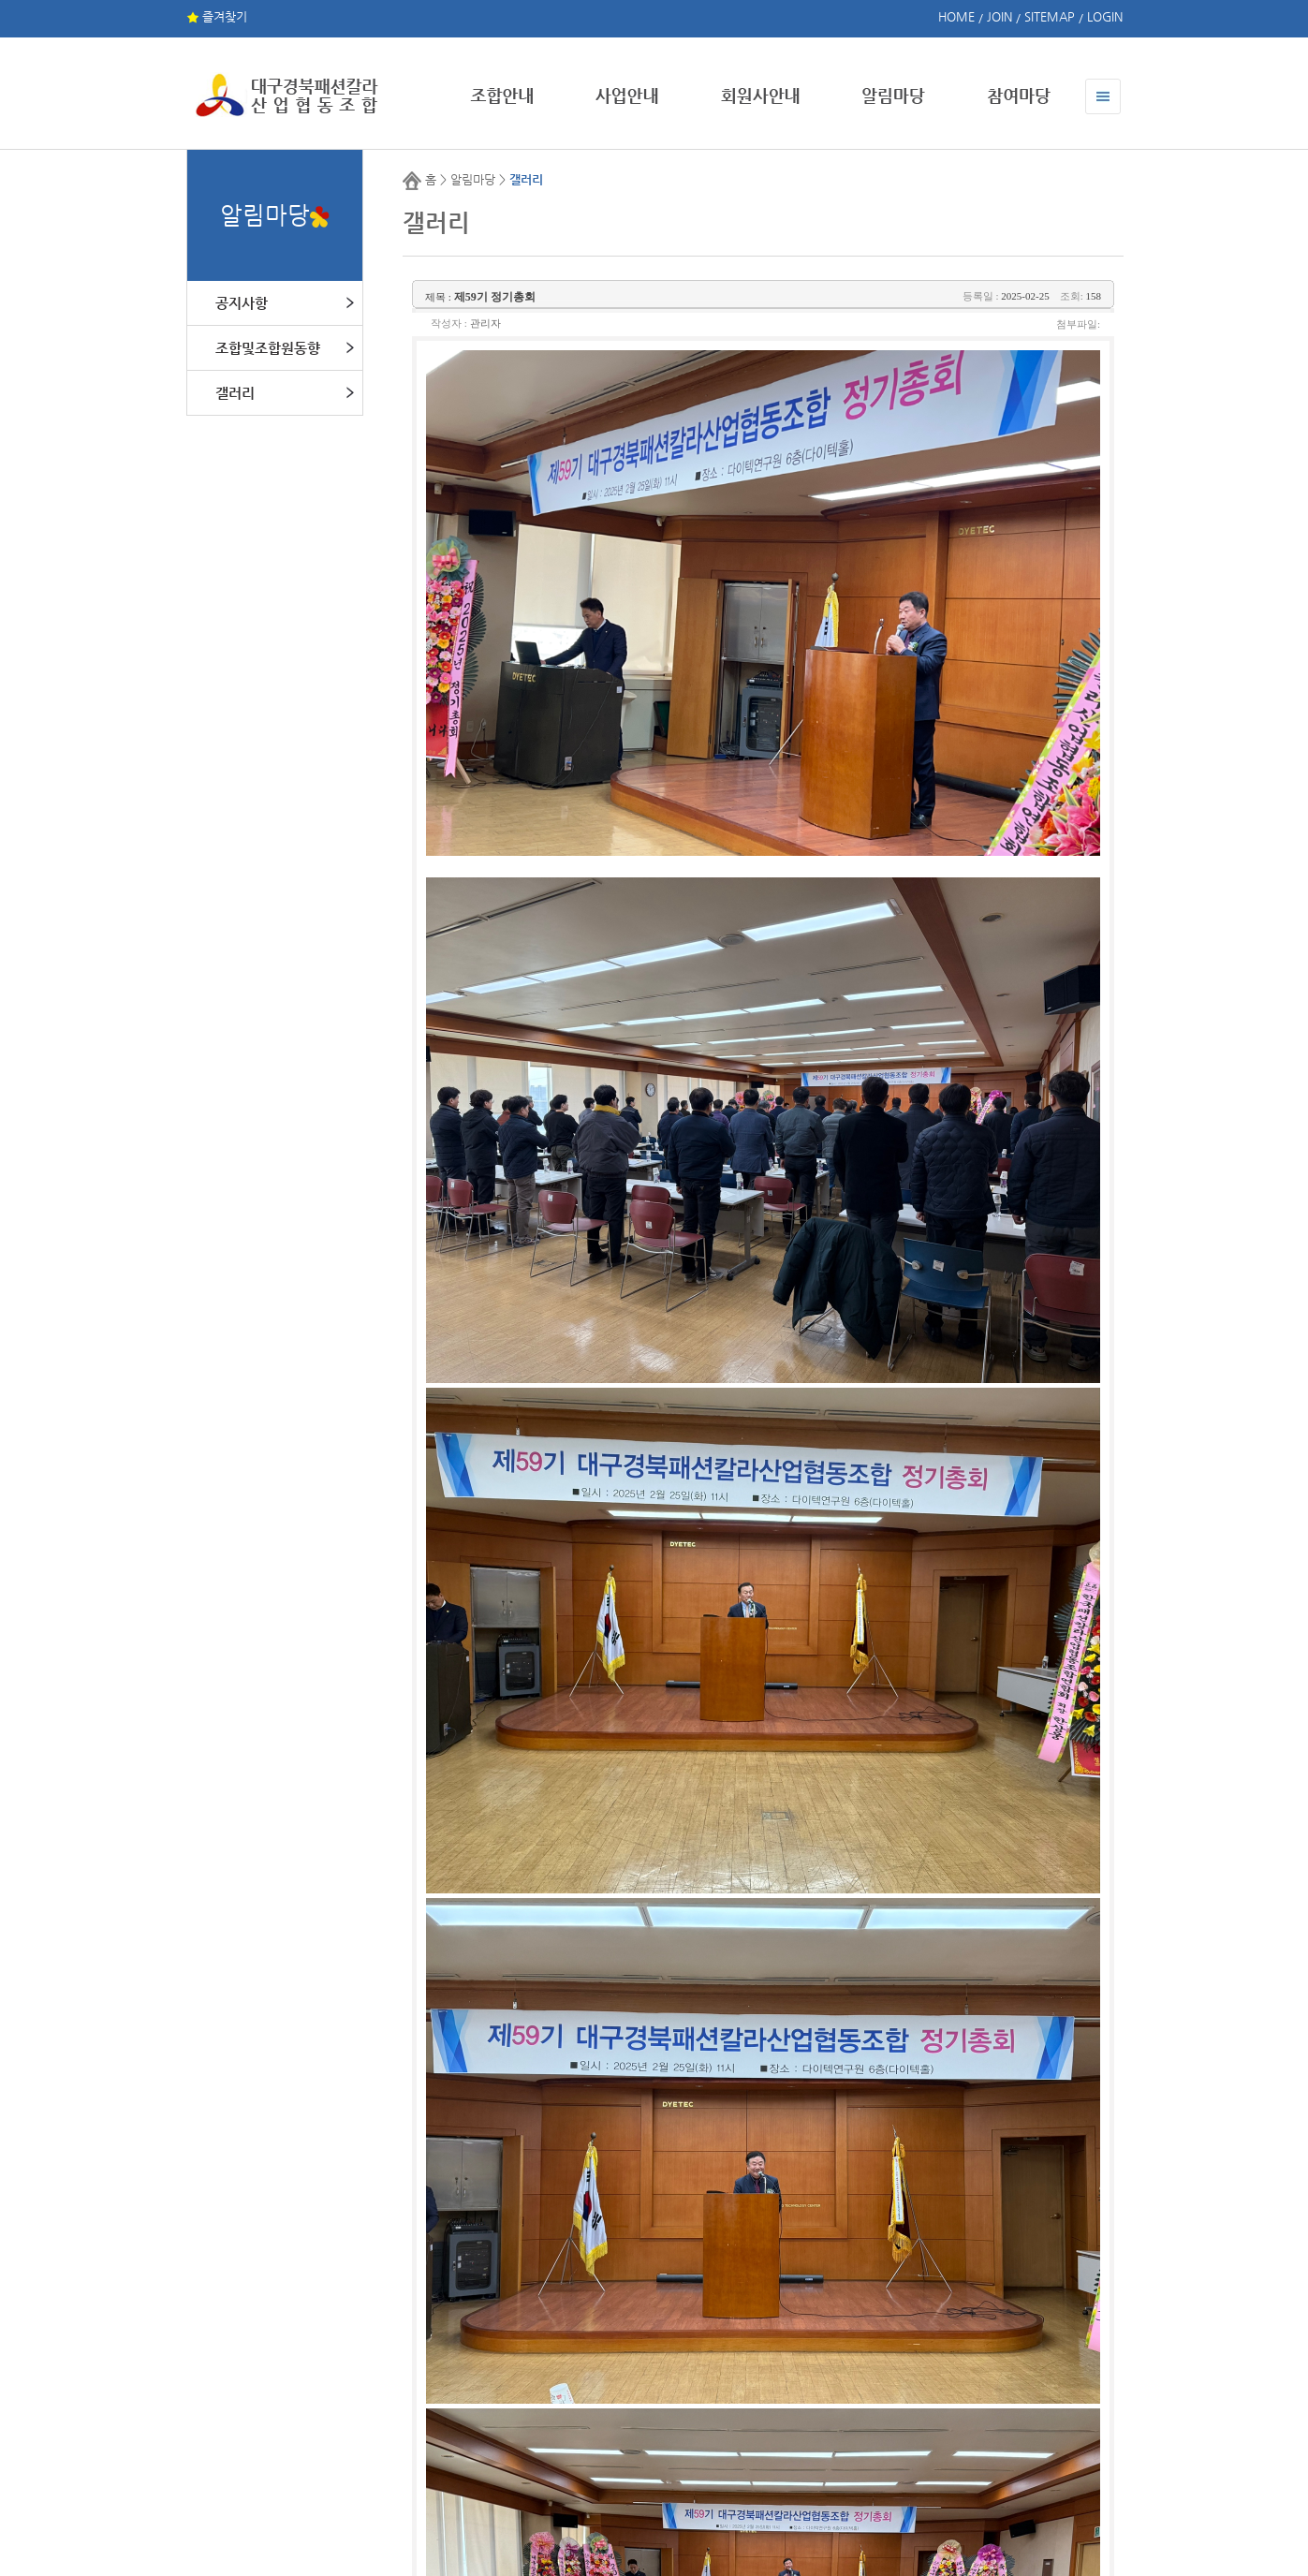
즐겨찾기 (216, 16)
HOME (956, 16)
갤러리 (235, 393)
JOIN (999, 16)
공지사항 (241, 303)
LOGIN (1105, 16)
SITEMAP (1049, 16)
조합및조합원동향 (267, 348)
